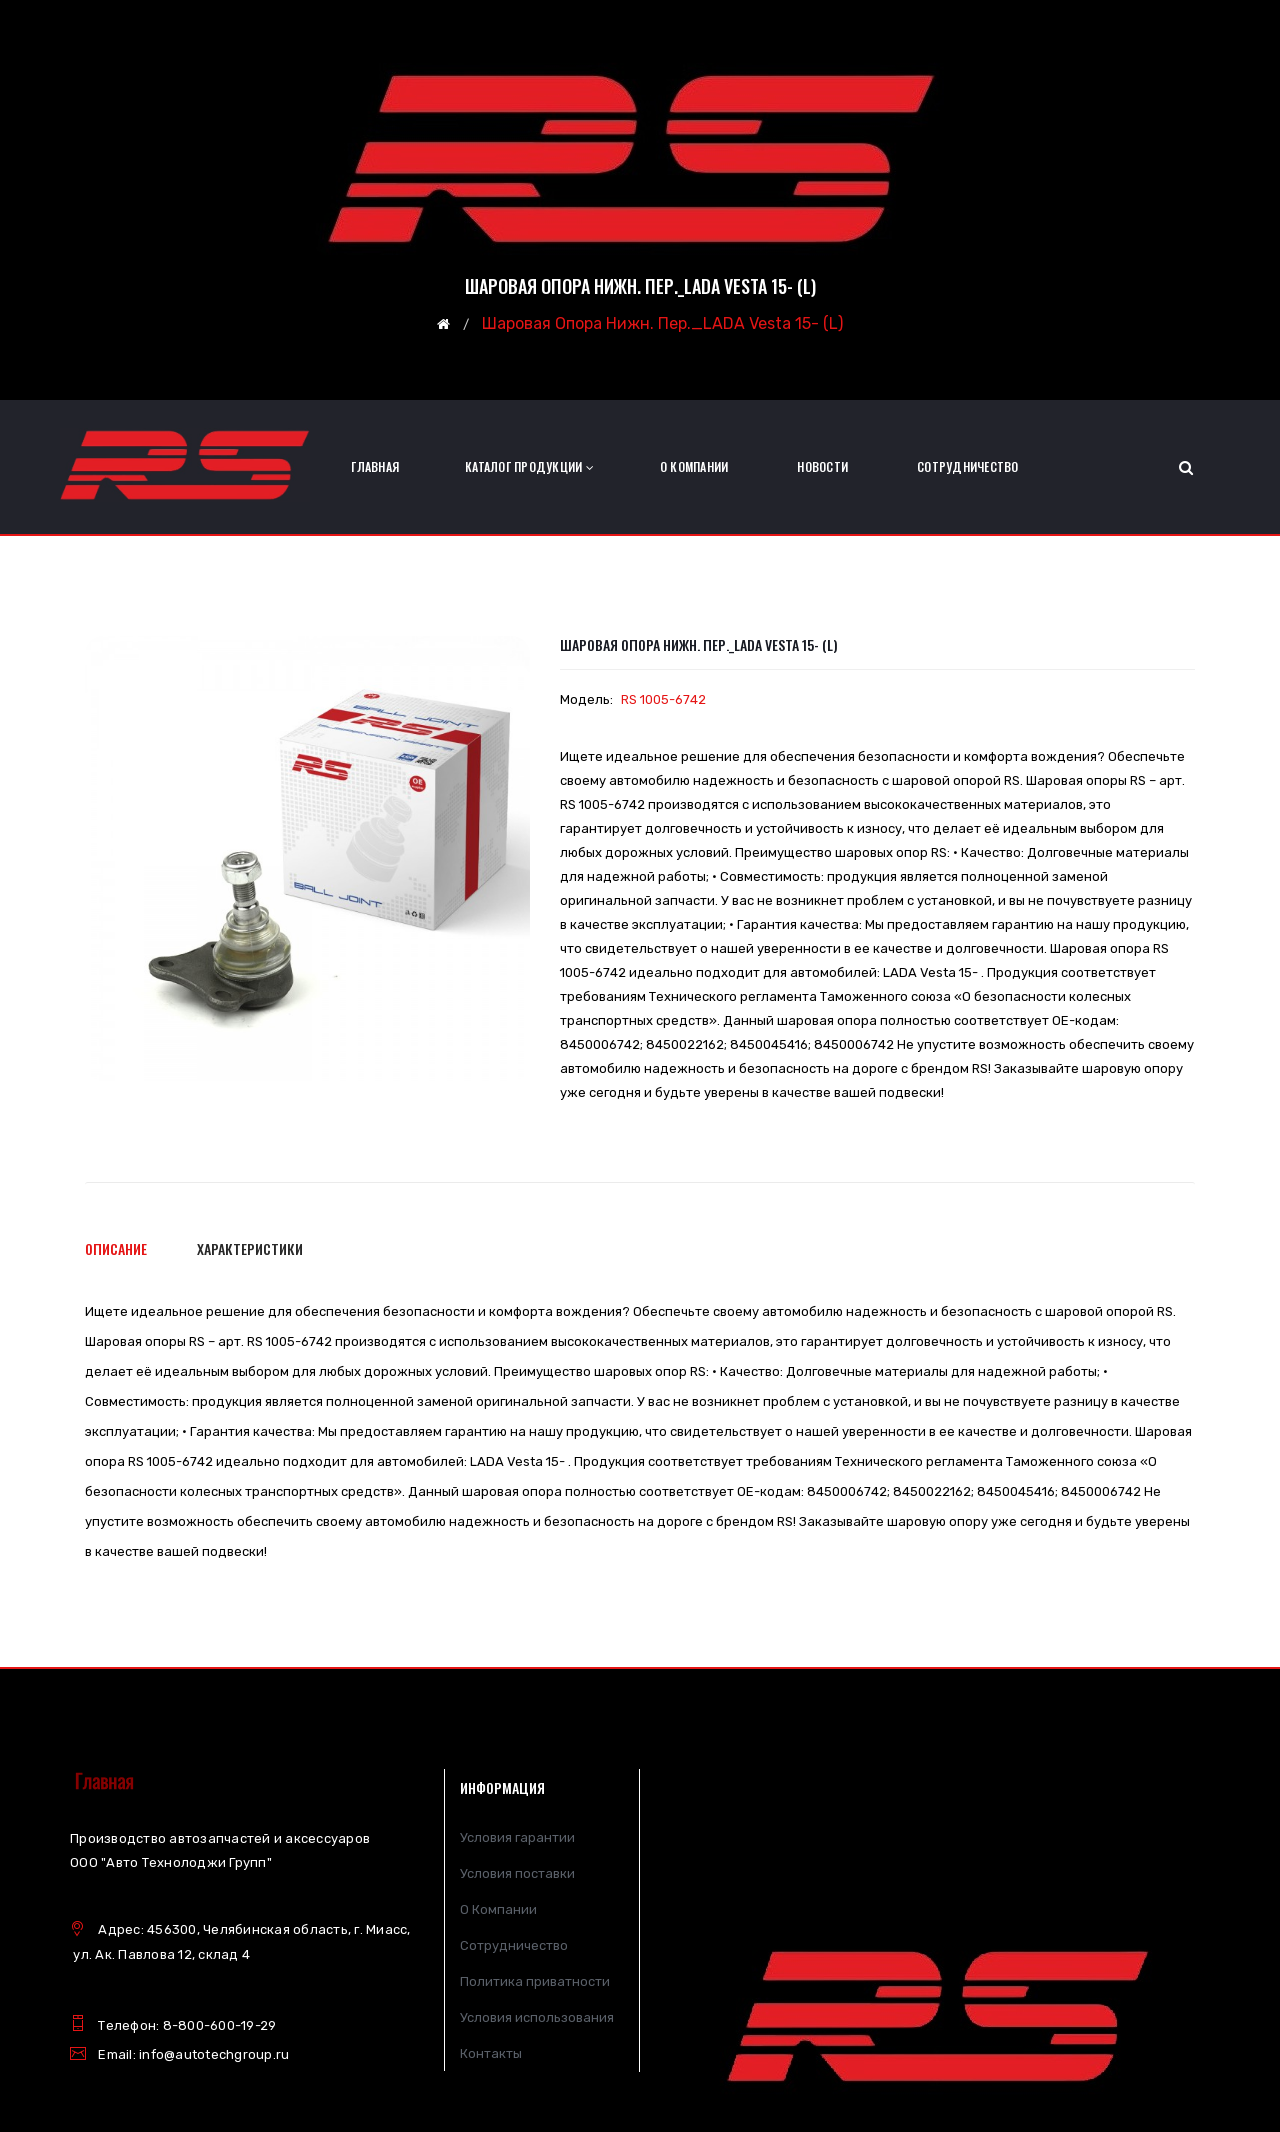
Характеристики (250, 1248)
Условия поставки (517, 1873)
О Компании (498, 1909)
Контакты (491, 2053)
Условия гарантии (517, 1837)
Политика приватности (535, 1981)
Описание (116, 1248)
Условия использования (537, 2017)
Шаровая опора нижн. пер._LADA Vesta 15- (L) (662, 324)
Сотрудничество (514, 1945)
